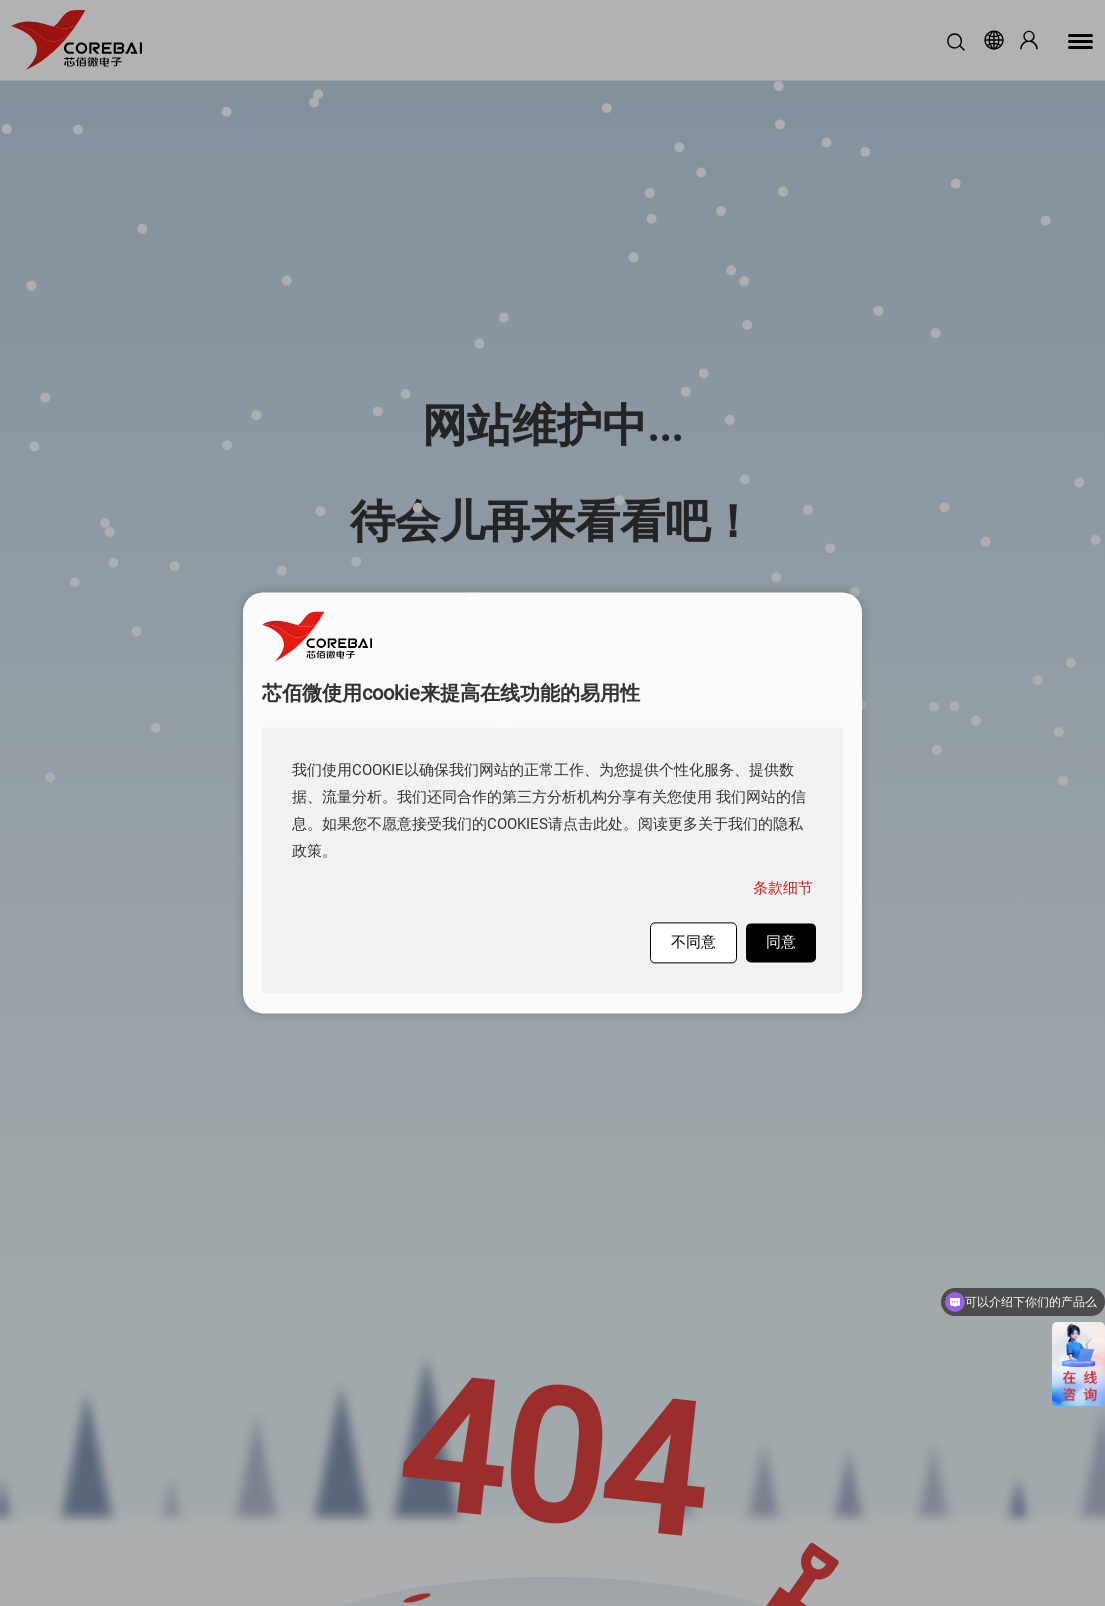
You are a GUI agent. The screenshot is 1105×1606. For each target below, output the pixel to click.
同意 (781, 942)
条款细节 (783, 888)
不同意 (693, 942)
